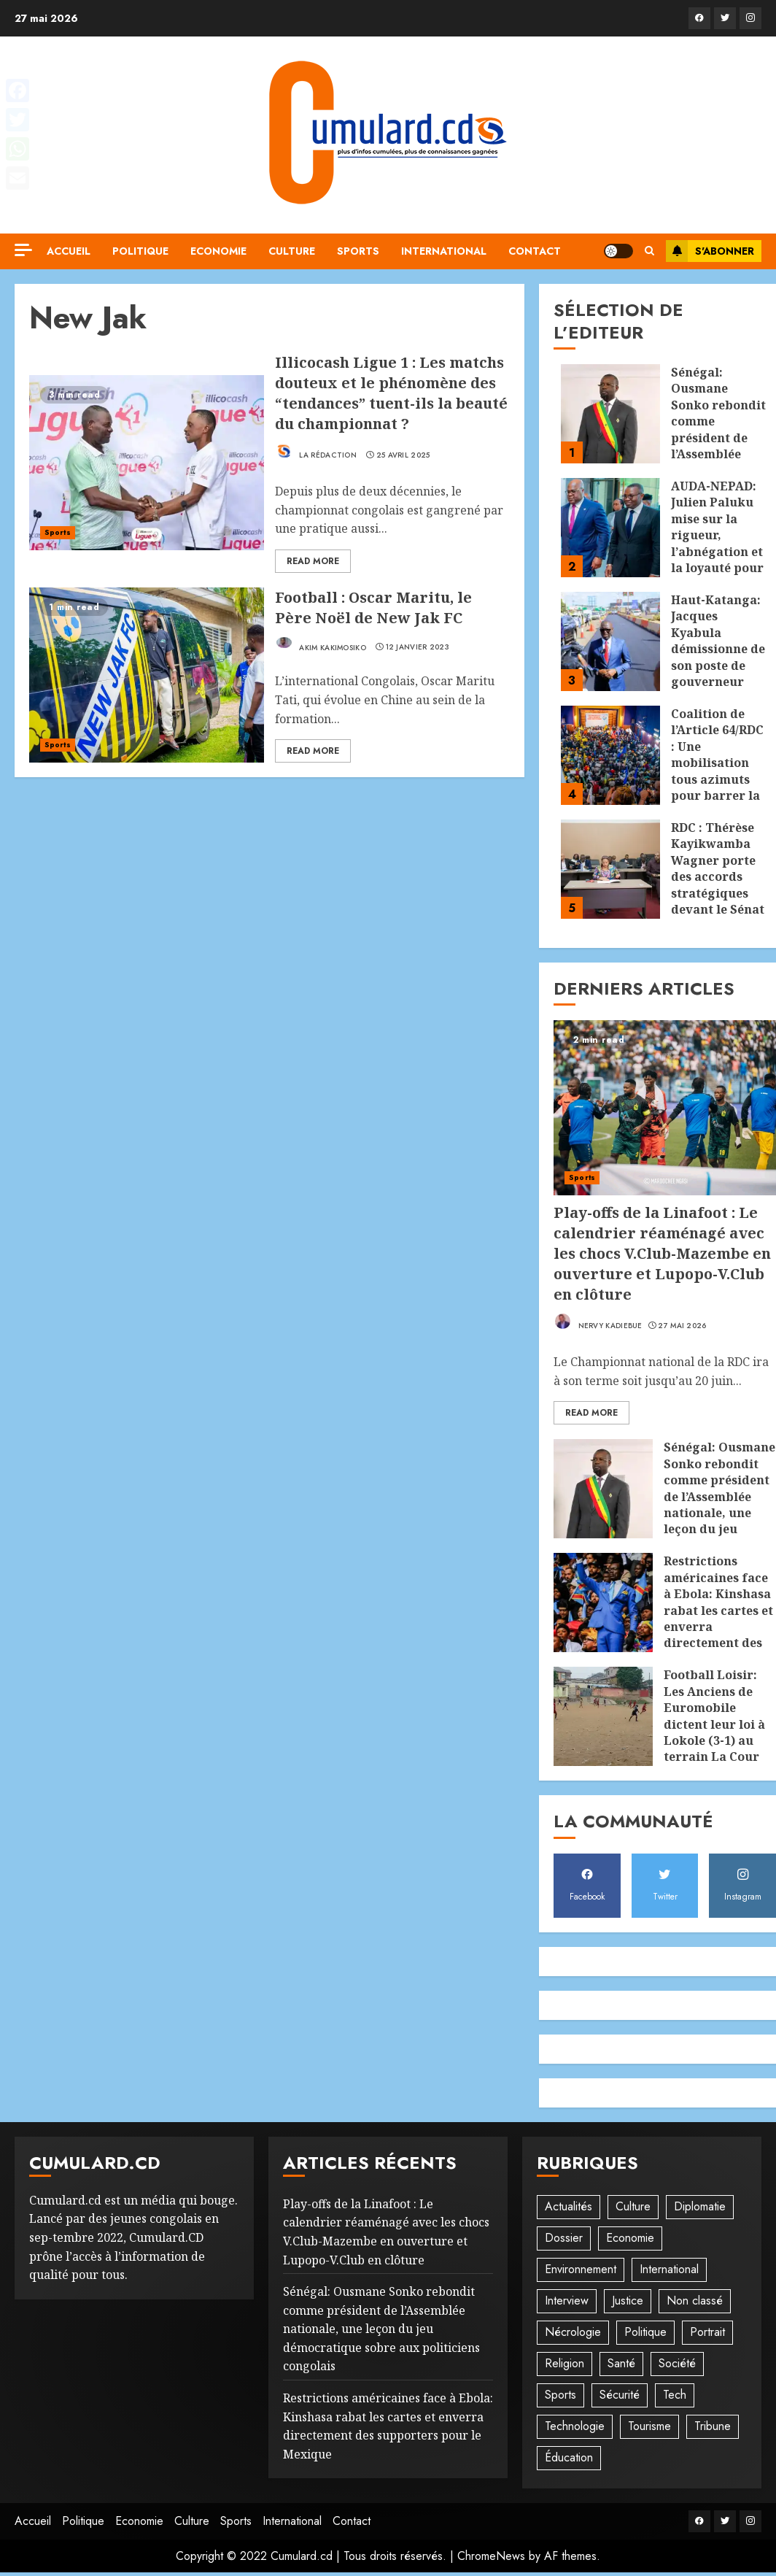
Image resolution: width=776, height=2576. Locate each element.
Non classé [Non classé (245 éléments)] (695, 2300)
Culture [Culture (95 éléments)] (633, 2206)
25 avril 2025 (403, 455)
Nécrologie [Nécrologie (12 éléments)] (573, 2332)
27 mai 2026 (682, 1326)
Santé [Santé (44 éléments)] (621, 2363)
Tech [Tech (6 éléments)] (674, 2394)
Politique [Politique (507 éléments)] (645, 2332)
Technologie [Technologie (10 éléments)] (575, 2426)
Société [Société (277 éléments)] (677, 2363)
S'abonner (710, 251)
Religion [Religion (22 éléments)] (564, 2363)
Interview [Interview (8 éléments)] (567, 2300)
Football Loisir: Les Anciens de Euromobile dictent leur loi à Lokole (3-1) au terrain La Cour (714, 1716)
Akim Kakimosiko (320, 644)
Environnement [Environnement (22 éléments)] (580, 2269)
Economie (218, 251)
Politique (140, 251)
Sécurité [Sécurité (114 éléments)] (620, 2394)
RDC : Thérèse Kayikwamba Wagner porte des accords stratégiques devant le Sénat (717, 868)
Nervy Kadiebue (598, 1321)
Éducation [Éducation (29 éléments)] (569, 2457)
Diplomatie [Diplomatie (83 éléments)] (700, 2206)
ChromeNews (491, 2556)
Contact (534, 251)
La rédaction (316, 450)
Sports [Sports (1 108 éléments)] (560, 2394)
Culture (291, 251)
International (443, 251)
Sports (358, 251)
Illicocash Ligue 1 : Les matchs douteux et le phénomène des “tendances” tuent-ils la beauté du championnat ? (391, 392)
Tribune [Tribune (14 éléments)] (712, 2426)
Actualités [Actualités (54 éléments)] (568, 2206)
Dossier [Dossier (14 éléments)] (564, 2237)
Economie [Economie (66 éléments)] (630, 2237)
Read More (313, 561)
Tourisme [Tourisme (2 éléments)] (649, 2426)
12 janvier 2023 (418, 647)
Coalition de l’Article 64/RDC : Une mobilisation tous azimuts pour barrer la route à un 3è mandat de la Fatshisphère (717, 779)
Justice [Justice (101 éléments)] (627, 2300)
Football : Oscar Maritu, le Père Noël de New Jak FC (373, 607)
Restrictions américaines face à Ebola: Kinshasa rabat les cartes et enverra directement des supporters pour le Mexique (718, 1618)
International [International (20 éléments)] (669, 2269)
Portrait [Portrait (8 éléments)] (707, 2332)
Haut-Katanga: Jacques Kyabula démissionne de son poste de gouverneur (718, 641)
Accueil (68, 251)
